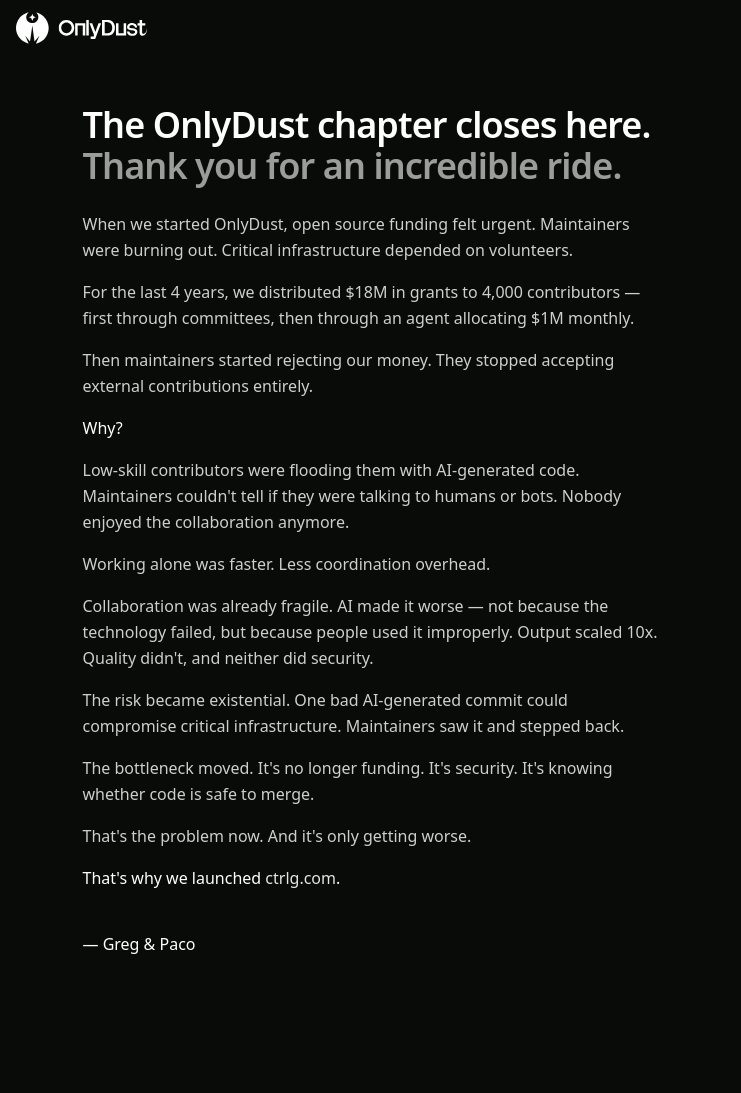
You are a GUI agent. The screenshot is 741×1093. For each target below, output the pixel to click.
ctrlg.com (300, 878)
